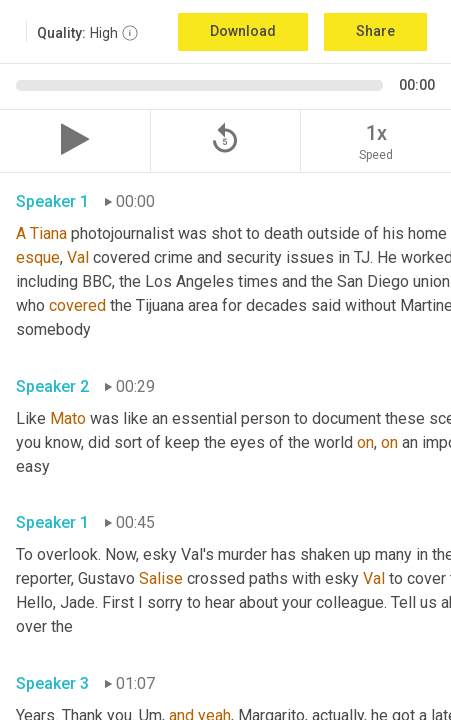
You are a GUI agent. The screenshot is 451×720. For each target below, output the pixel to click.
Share (375, 31)
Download (243, 31)
